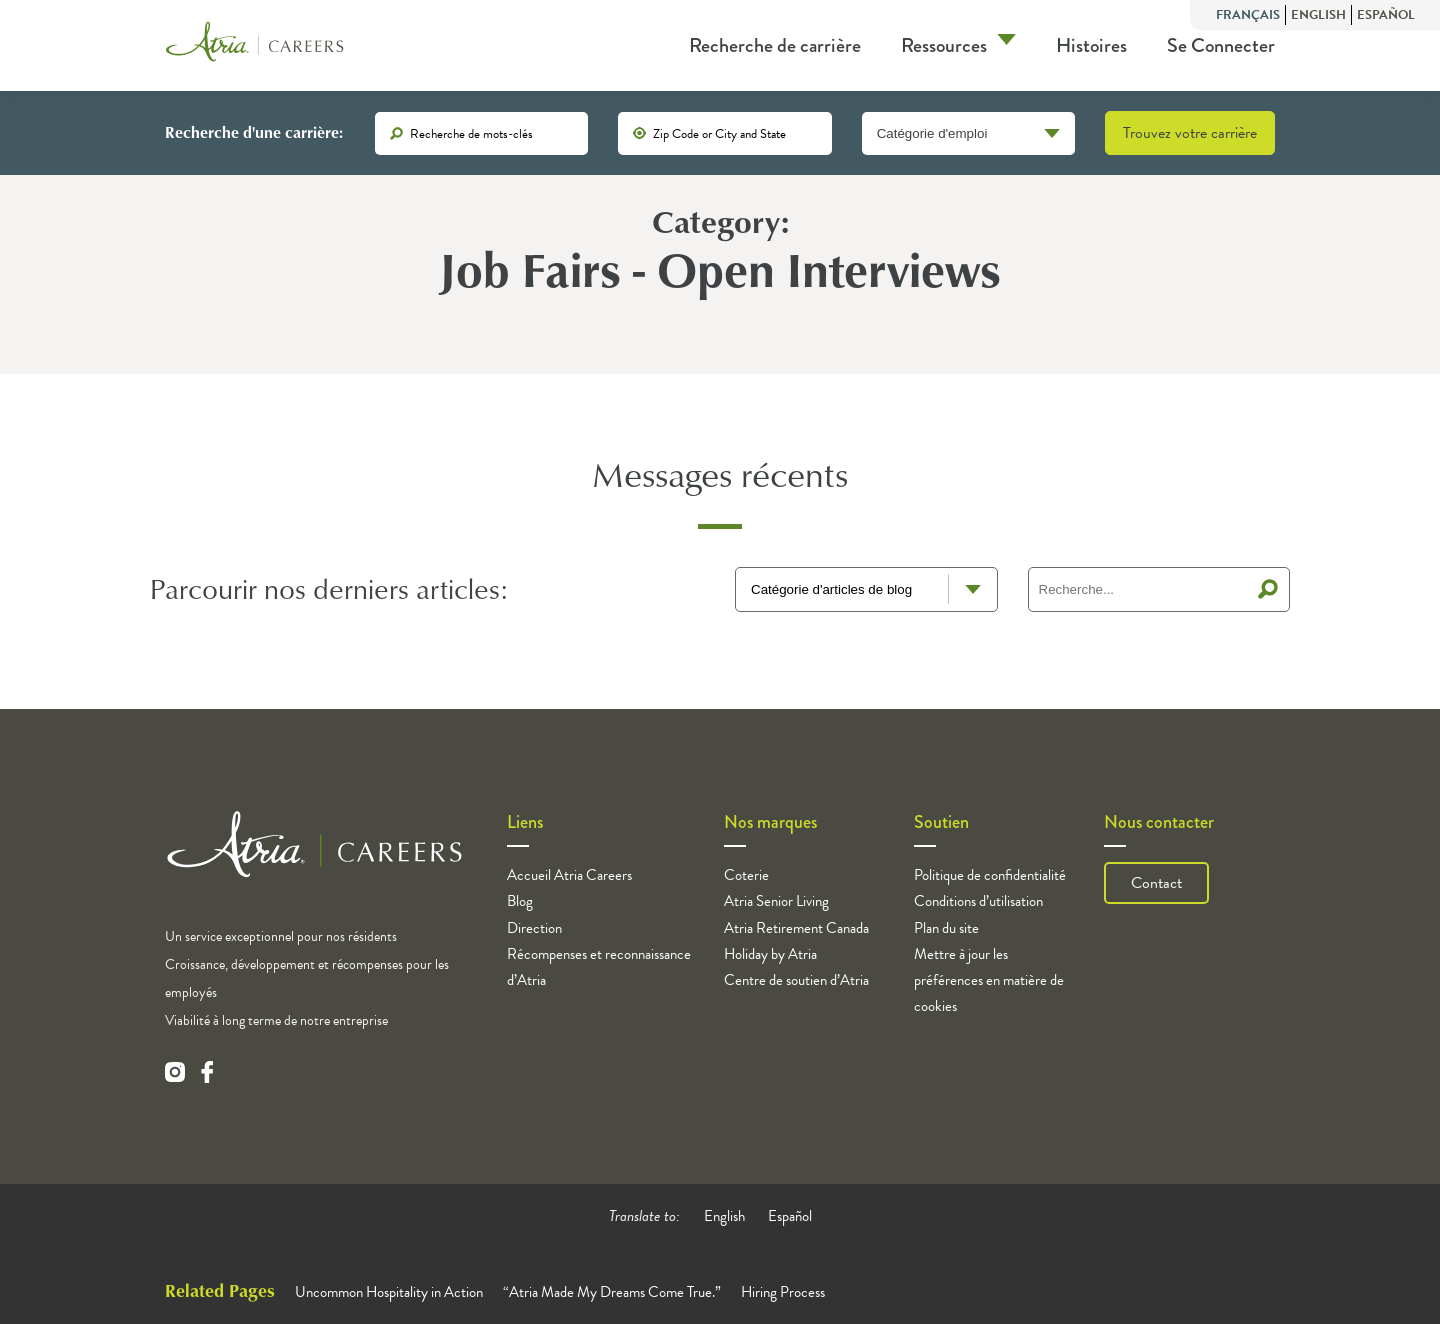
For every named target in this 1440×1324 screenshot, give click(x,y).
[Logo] (255, 45)
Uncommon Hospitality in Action (389, 1292)
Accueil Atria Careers (569, 875)
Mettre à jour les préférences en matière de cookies (989, 980)
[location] (724, 133)
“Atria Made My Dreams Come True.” (612, 1292)
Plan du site (946, 928)
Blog (520, 901)
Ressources (944, 45)
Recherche (1268, 589)
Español (1386, 15)
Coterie (746, 875)
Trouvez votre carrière (1190, 133)
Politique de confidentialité (990, 875)
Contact (1156, 883)
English (1318, 15)
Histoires (1091, 45)
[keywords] (481, 133)
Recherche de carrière (775, 45)
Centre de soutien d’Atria (796, 980)
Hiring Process (783, 1292)
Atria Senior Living (776, 901)
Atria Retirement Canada (796, 928)
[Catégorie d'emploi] (968, 133)
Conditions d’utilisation (978, 901)
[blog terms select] (866, 589)
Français (1248, 15)
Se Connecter (1221, 45)
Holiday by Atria (770, 954)
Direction (534, 928)
